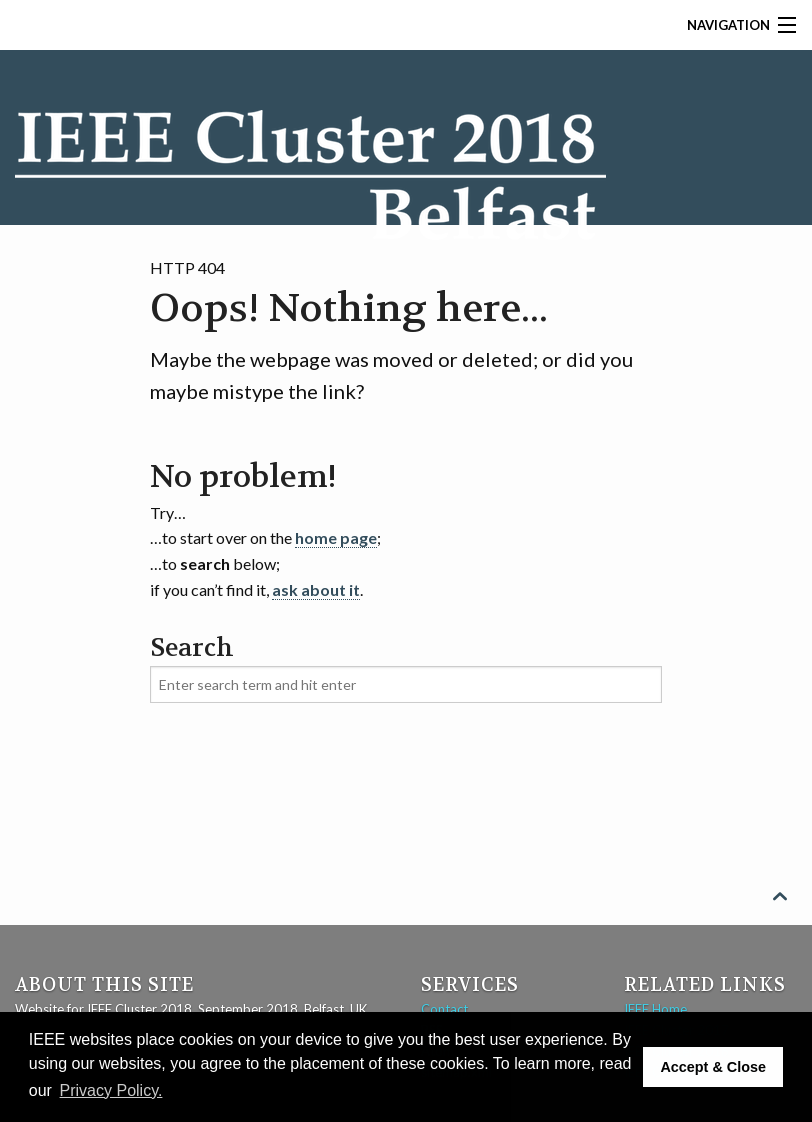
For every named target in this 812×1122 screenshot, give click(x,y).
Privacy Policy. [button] (111, 1090)
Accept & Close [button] (713, 1067)
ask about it (316, 589)
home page (336, 537)
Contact (444, 1009)
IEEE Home (655, 1009)
